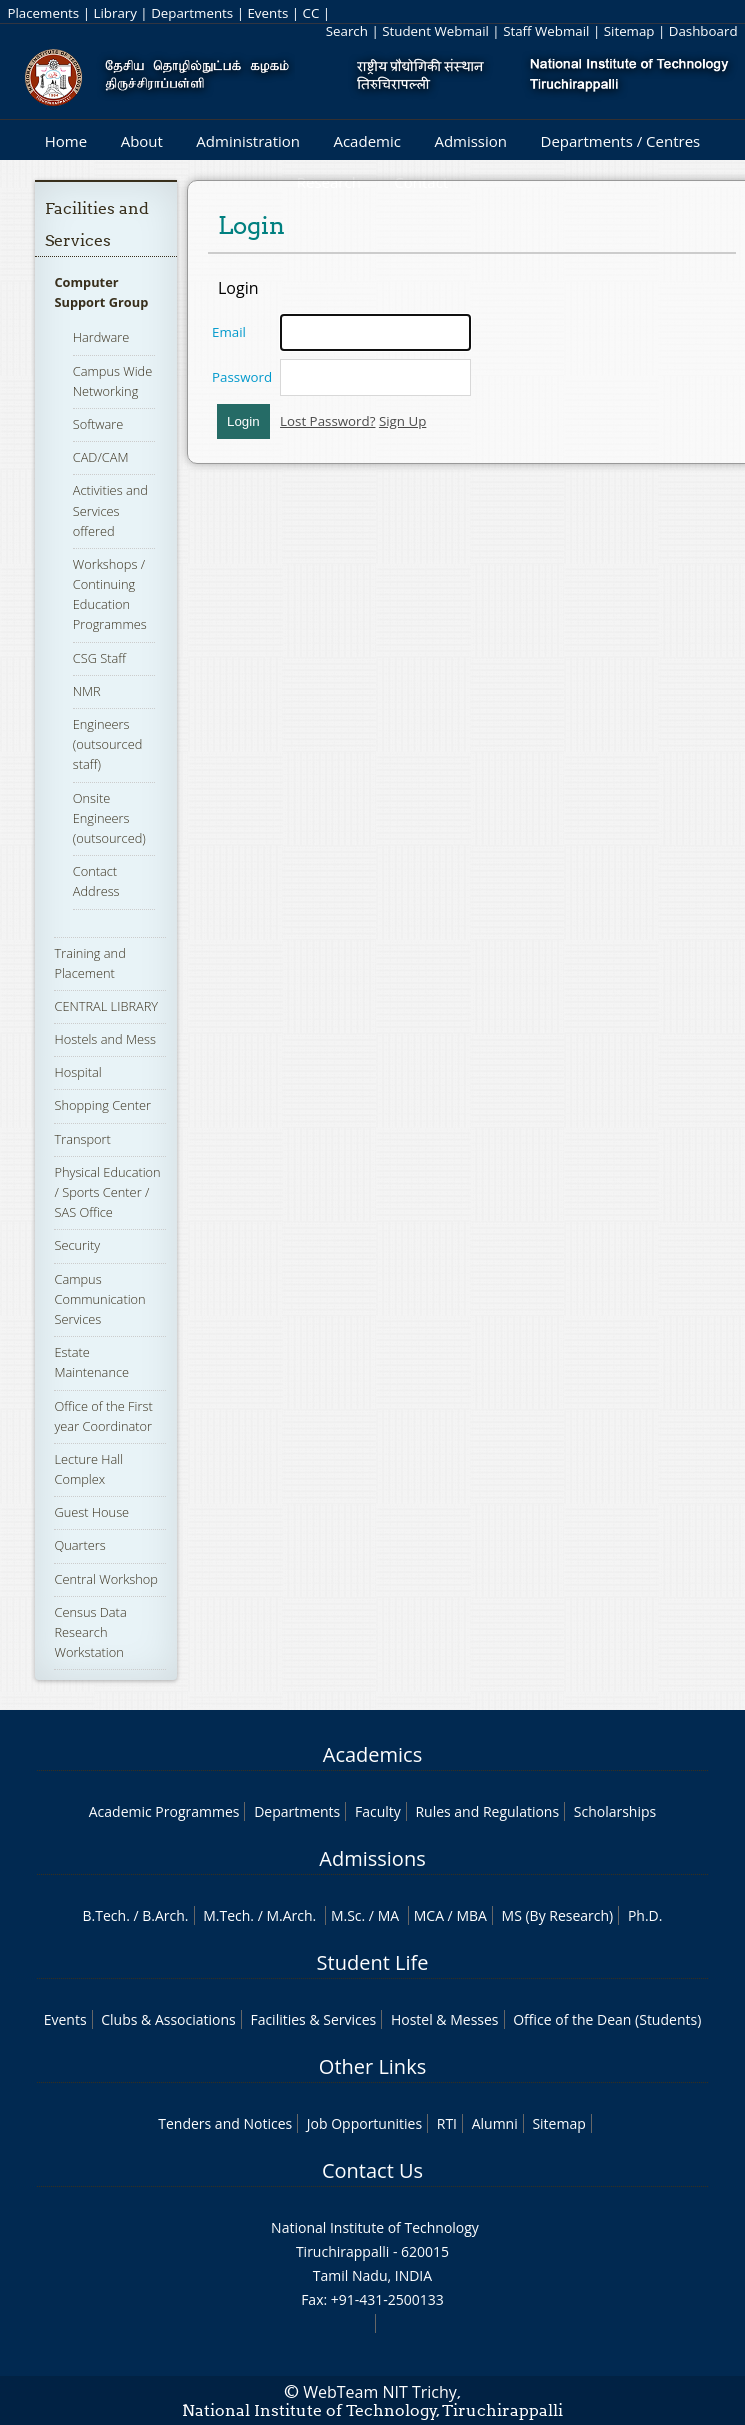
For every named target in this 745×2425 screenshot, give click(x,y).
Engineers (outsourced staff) (108, 744)
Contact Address (96, 881)
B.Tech (105, 1915)
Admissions (372, 1858)
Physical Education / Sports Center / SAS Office (107, 1192)
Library (114, 13)
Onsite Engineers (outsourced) (109, 818)
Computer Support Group (101, 292)
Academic (366, 141)
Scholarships (615, 1811)
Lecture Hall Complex (88, 1469)
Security (77, 1245)
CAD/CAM (101, 457)
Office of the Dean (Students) (607, 2019)
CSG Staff (99, 658)
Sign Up (402, 421)
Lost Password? (327, 421)
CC (311, 13)
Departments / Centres (621, 141)
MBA (471, 1915)
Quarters (79, 1545)
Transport (82, 1139)
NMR (87, 691)
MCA (429, 1915)
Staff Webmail (546, 31)
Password (242, 377)
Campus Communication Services (99, 1299)
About (142, 141)
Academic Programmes (164, 1811)
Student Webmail (435, 31)
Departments (192, 13)
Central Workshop (106, 1579)
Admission (470, 141)
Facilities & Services (313, 2019)
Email (229, 332)
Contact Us (372, 2170)
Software (98, 424)
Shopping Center (102, 1105)
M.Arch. (291, 1915)
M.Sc (346, 1915)
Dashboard (703, 31)
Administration (248, 141)
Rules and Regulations (487, 1811)
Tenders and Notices (225, 2123)
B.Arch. (165, 1915)
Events (267, 13)
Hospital (77, 1072)
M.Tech (226, 1915)
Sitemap (629, 31)
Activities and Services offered (110, 510)
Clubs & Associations (168, 2019)
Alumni (495, 2123)
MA (388, 1915)
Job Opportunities (364, 2123)
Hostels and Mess (104, 1039)
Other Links (372, 2066)
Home (66, 141)
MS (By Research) (558, 1915)
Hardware (101, 337)
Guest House (91, 1512)
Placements (43, 13)
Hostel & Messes (445, 2019)
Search (347, 31)
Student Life (373, 1962)
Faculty (378, 1811)
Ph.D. (645, 1915)
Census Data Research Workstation (90, 1632)
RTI (447, 2123)
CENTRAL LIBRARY (106, 1006)
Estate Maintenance (91, 1362)
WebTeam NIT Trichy (380, 2392)
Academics (372, 1754)
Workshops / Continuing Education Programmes (110, 594)
